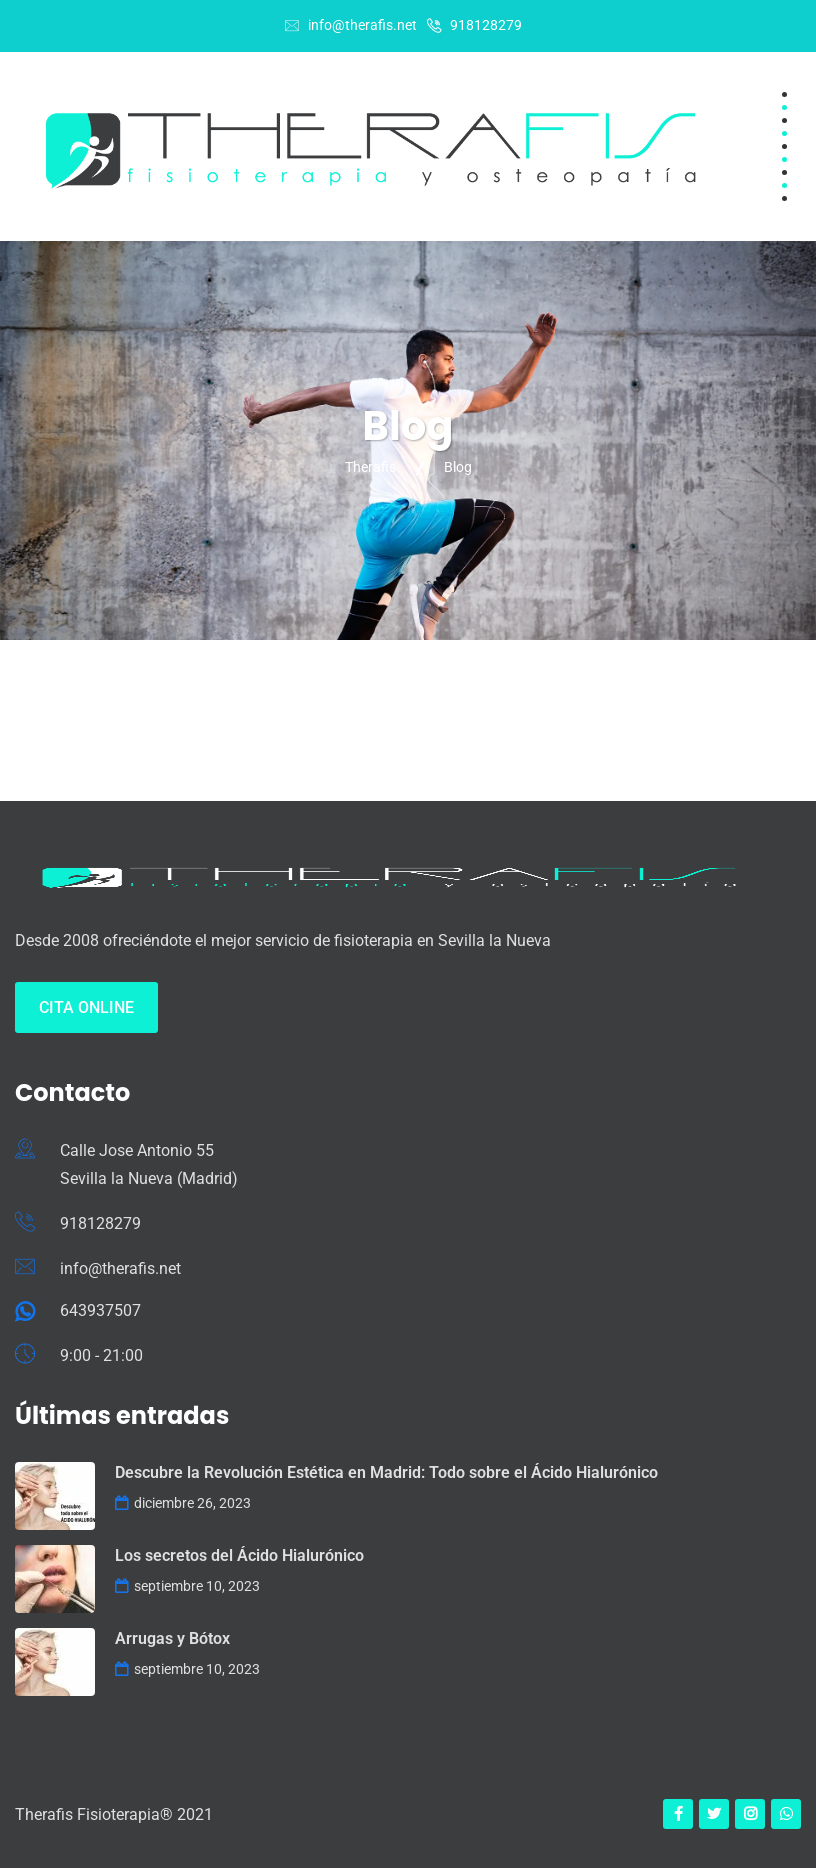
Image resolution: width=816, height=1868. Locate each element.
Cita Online (86, 1007)
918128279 (486, 25)
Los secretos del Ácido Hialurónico (239, 1555)
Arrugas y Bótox (172, 1638)
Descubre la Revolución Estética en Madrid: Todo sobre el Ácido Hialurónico (386, 1472)
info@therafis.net (362, 25)
